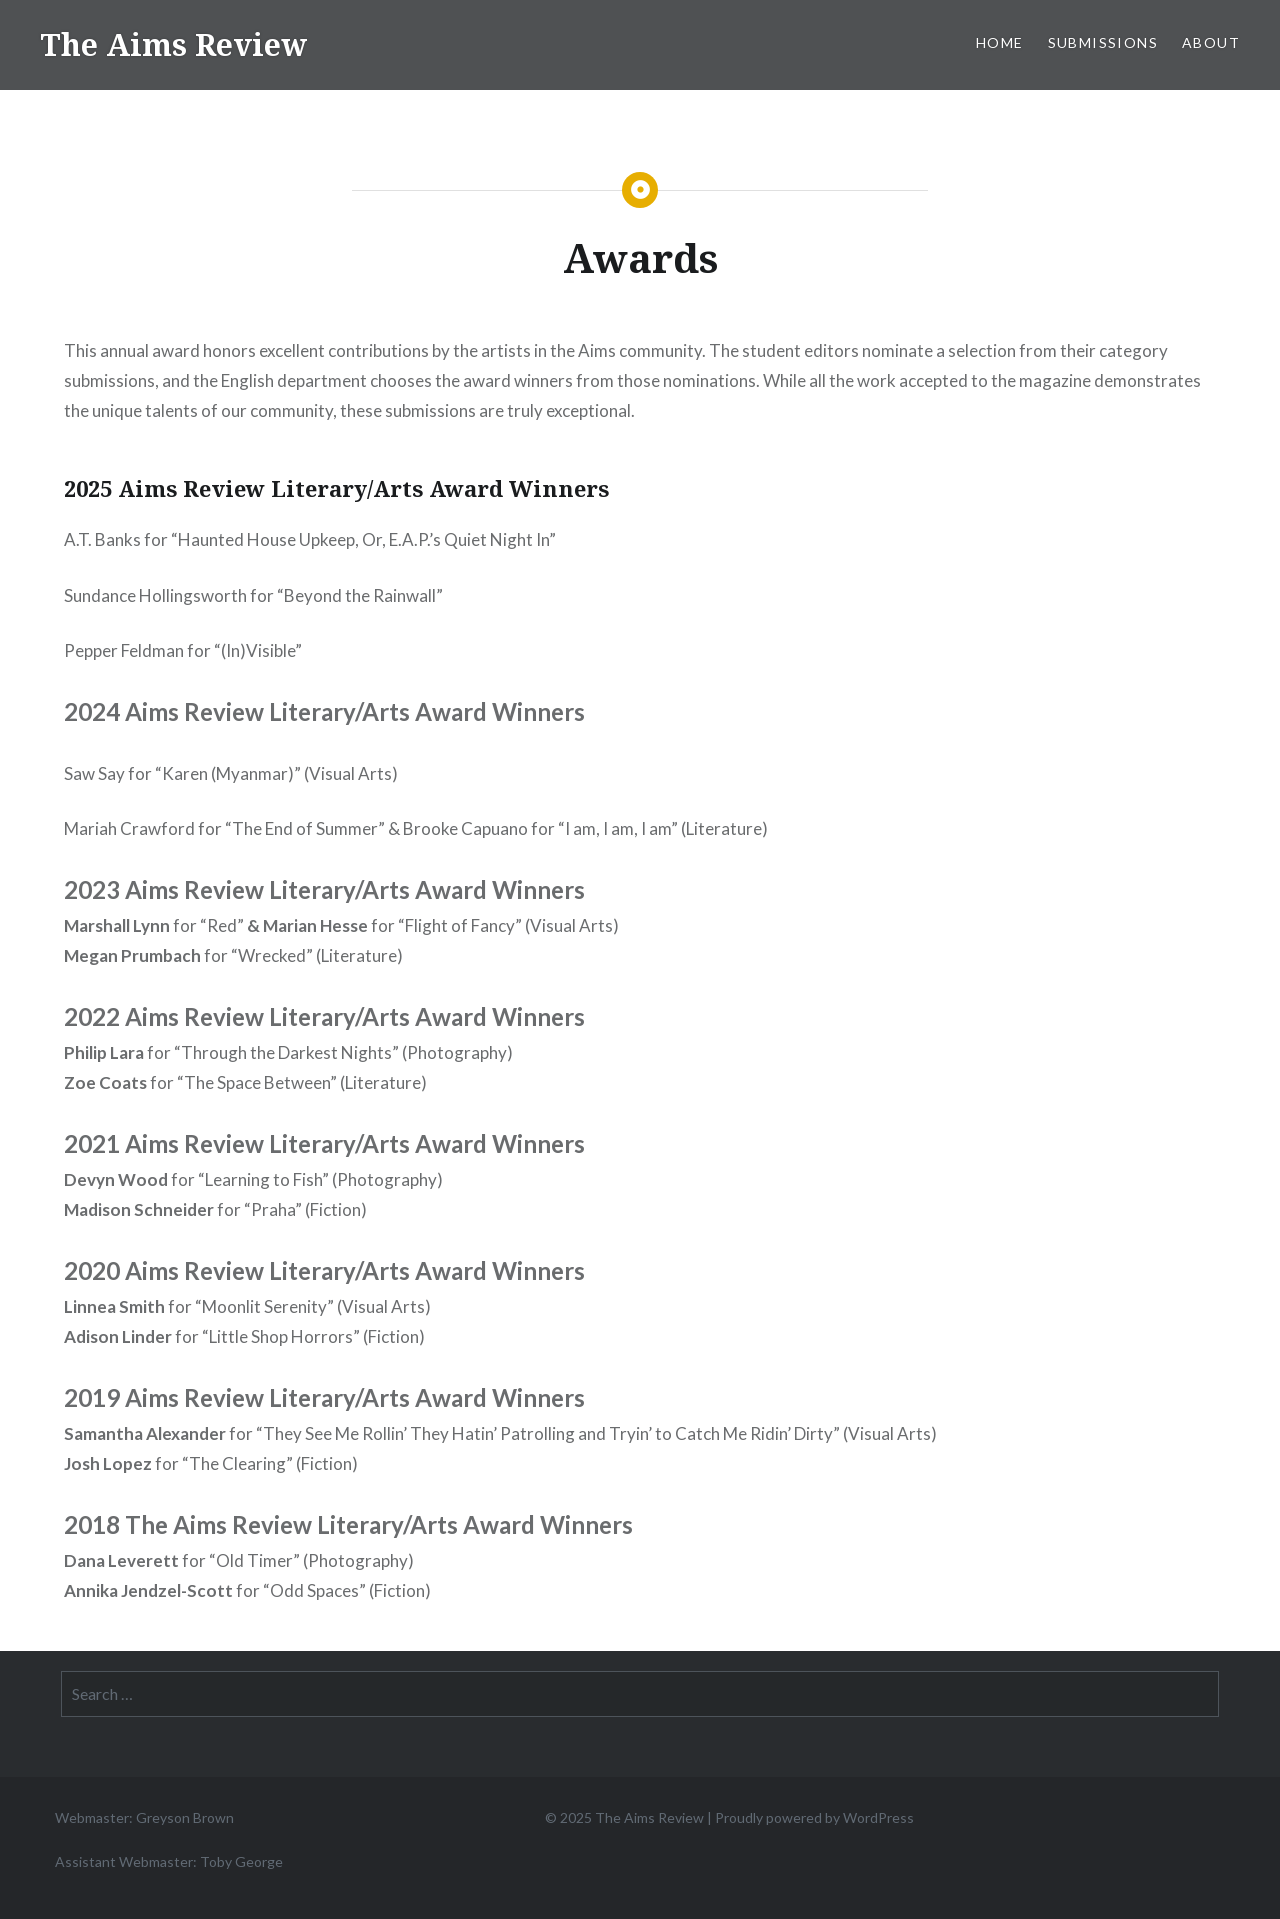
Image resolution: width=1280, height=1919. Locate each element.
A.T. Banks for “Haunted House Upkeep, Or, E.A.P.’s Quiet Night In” (310, 539)
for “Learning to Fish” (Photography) (253, 1179)
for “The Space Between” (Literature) (245, 1082)
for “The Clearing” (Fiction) (211, 1463)
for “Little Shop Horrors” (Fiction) (244, 1336)
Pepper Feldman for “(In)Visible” (183, 650)
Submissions (1103, 42)
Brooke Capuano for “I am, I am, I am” (540, 828)
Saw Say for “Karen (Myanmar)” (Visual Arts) (231, 773)
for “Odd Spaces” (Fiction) (247, 1590)
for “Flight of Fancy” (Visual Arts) (441, 925)
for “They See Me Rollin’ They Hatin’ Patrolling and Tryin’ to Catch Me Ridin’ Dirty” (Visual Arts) (500, 1433)
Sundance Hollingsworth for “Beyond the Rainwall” (253, 595)
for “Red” (154, 925)
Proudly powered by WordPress (814, 1817)
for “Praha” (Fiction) (215, 1209)
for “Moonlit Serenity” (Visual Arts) (247, 1306)
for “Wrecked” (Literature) (233, 955)
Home (1000, 42)
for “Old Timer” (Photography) (239, 1560)
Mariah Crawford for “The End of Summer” (224, 828)
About (1211, 42)
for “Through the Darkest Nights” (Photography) (288, 1052)
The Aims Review (173, 44)
